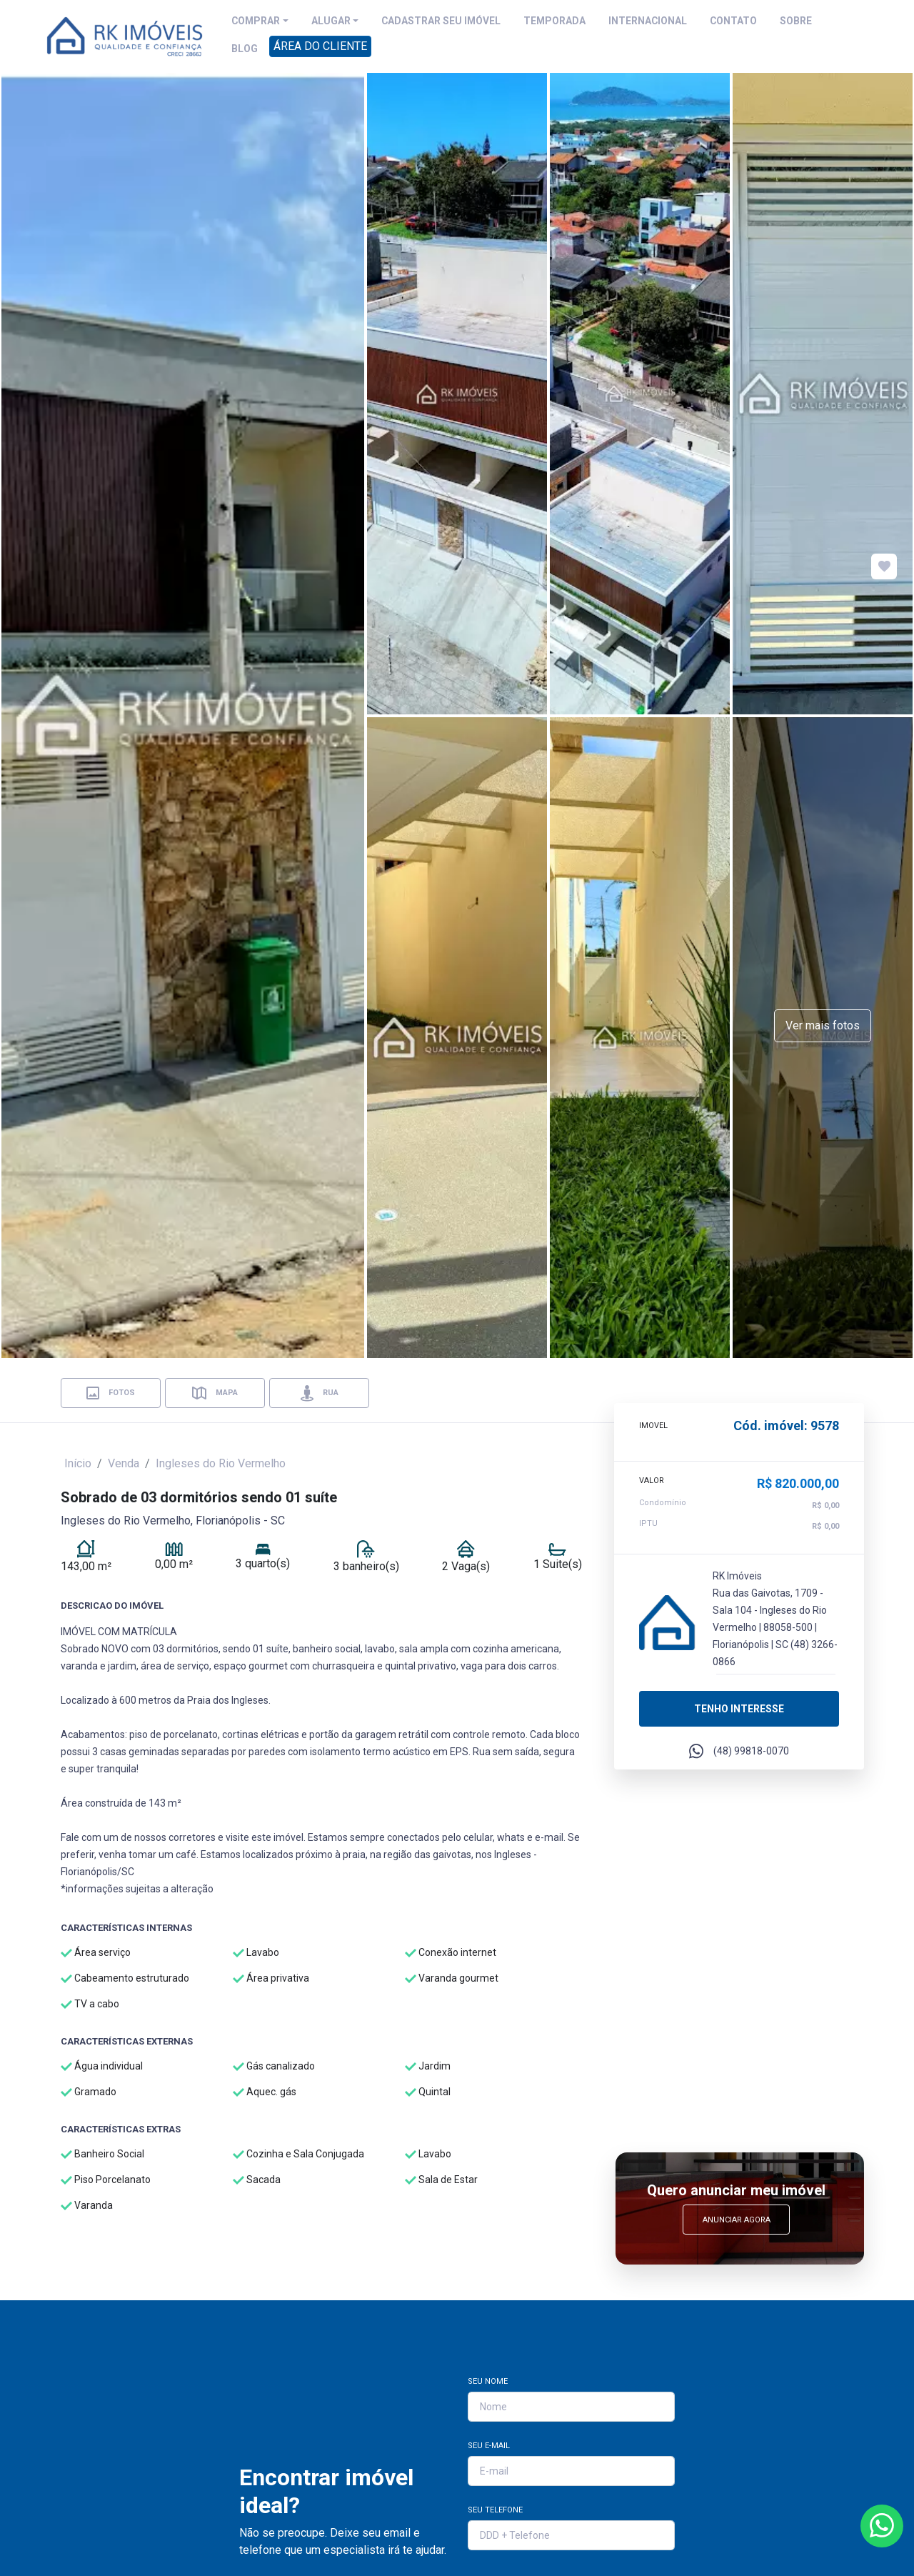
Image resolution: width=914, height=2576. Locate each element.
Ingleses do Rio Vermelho (221, 1463)
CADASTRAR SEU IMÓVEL (441, 20)
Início (77, 1463)
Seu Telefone (495, 2510)
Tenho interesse (739, 1707)
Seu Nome (488, 2381)
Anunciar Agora (736, 2220)
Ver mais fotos (822, 1025)
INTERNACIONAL (647, 20)
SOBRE (796, 20)
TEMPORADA (554, 20)
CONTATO (733, 20)
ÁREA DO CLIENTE (320, 46)
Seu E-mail (489, 2445)
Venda (123, 1463)
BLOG (244, 48)
